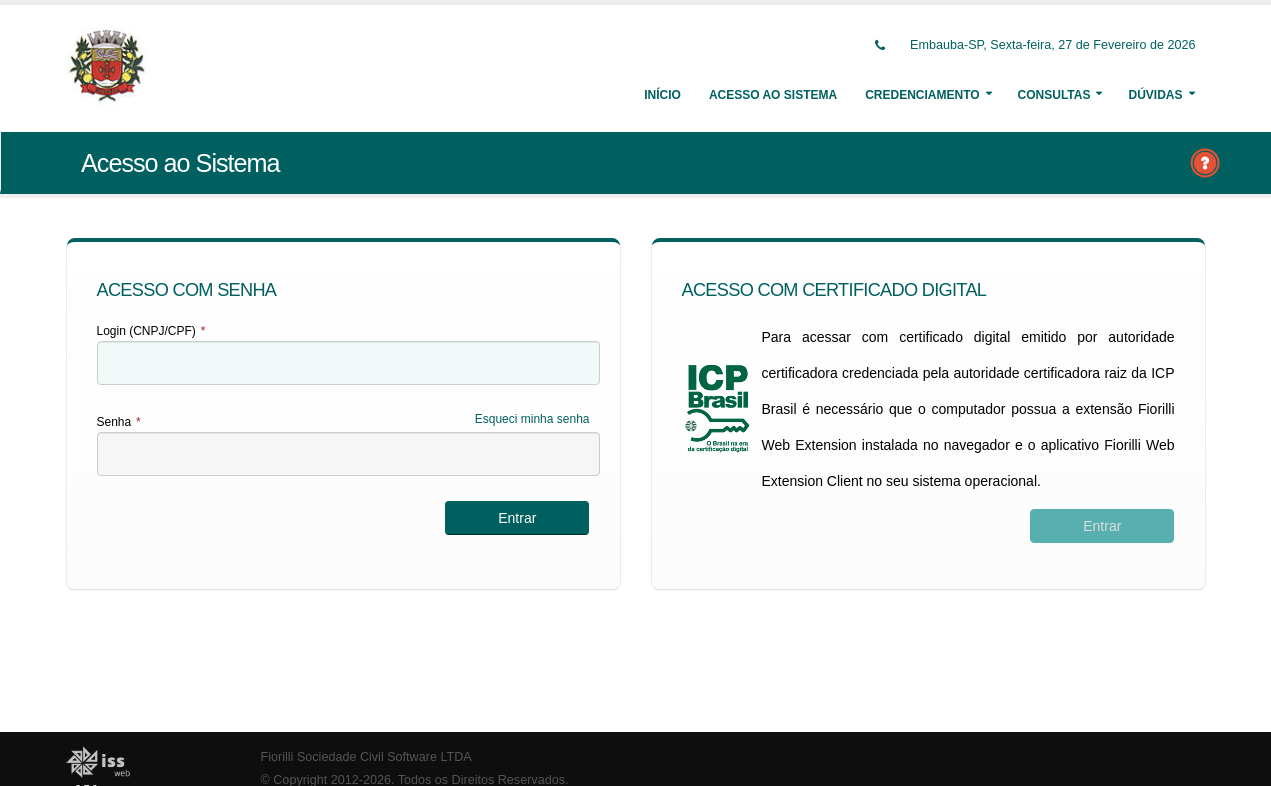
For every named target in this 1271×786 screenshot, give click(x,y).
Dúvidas (1155, 95)
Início (662, 95)
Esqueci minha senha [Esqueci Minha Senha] (532, 419)
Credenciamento (922, 95)
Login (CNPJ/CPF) (151, 331)
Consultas (1054, 95)
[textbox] (348, 363)
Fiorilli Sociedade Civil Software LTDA (366, 757)
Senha (119, 422)
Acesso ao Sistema (773, 95)
